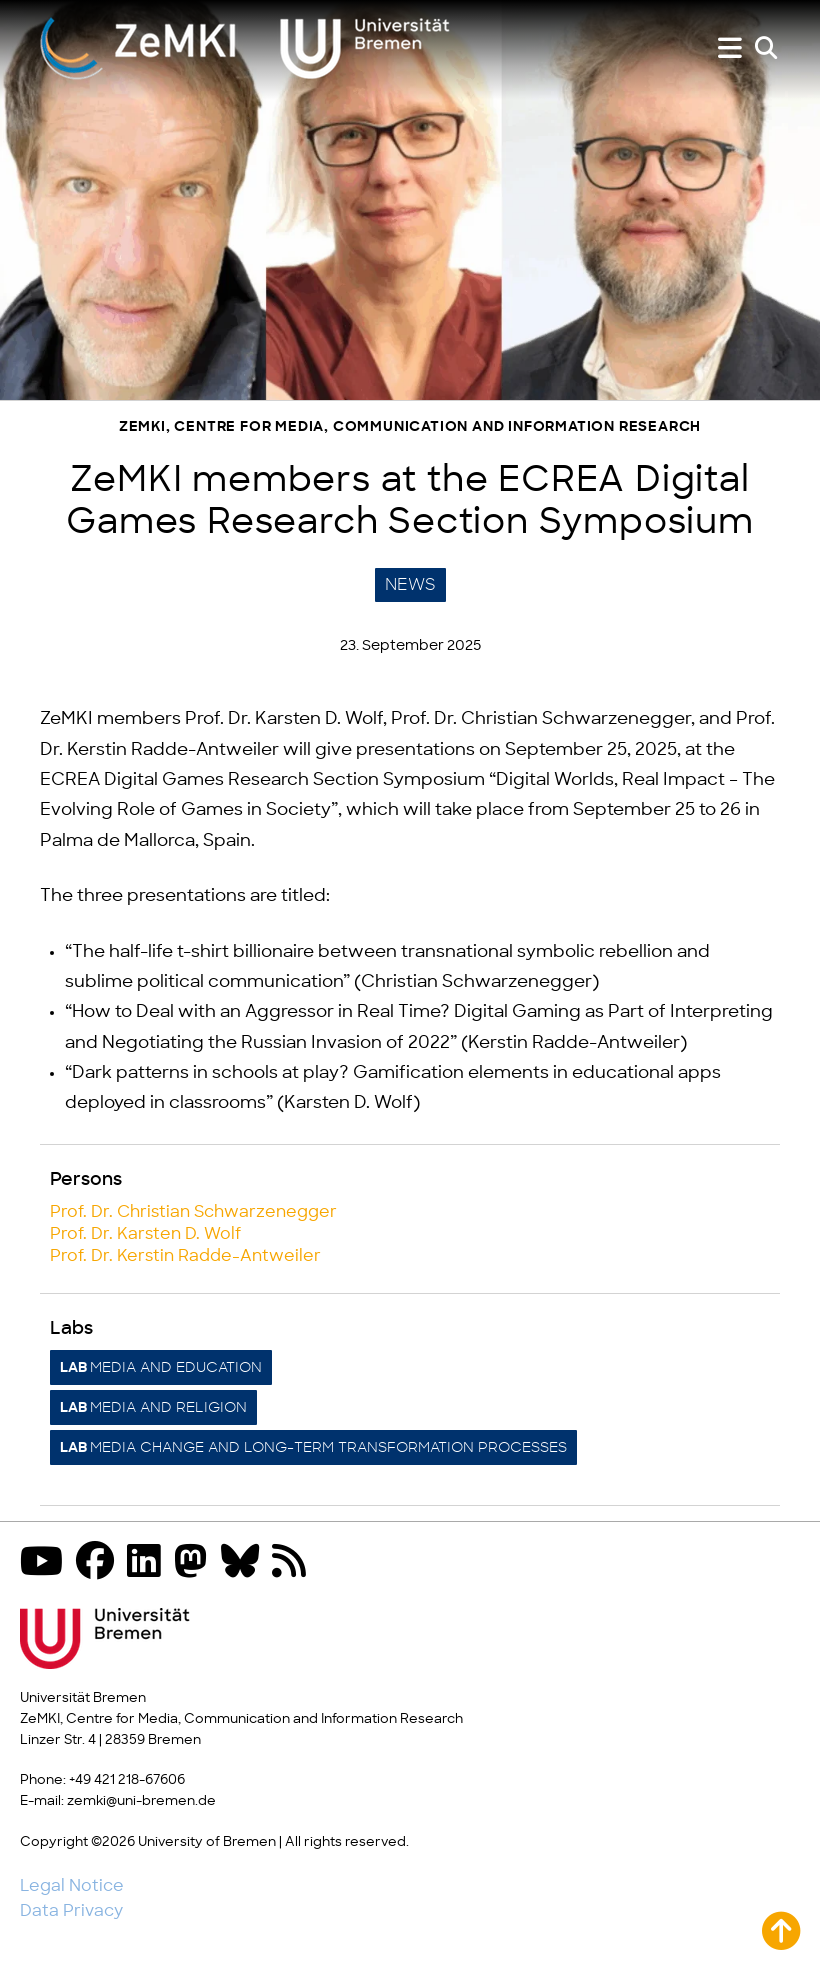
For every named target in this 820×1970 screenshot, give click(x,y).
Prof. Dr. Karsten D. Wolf (145, 1234)
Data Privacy (71, 1911)
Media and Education (161, 1368)
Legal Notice (72, 1886)
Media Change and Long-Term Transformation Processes (313, 1448)
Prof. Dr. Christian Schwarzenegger (193, 1212)
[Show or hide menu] (730, 48)
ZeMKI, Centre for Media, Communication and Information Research (410, 427)
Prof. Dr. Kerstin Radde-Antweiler (185, 1256)
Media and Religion (153, 1408)
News (410, 585)
